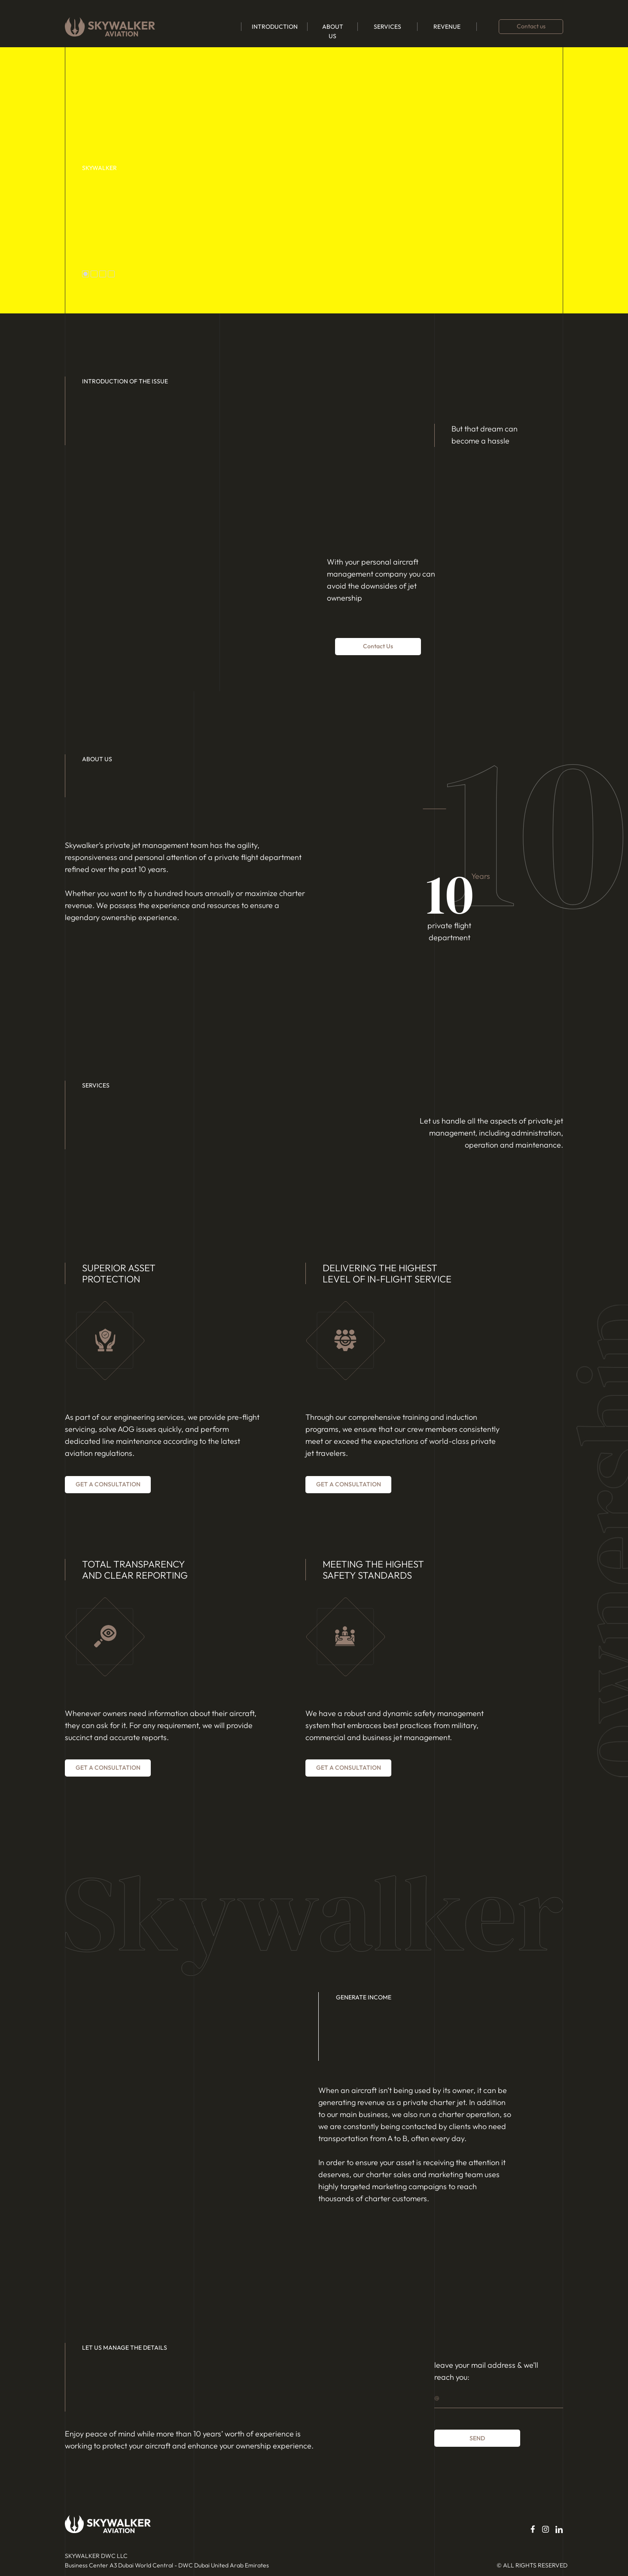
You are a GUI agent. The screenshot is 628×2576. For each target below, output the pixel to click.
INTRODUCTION (275, 26)
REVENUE (446, 26)
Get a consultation (108, 1484)
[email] (498, 2397)
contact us (378, 646)
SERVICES (387, 26)
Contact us (531, 26)
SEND (477, 2438)
